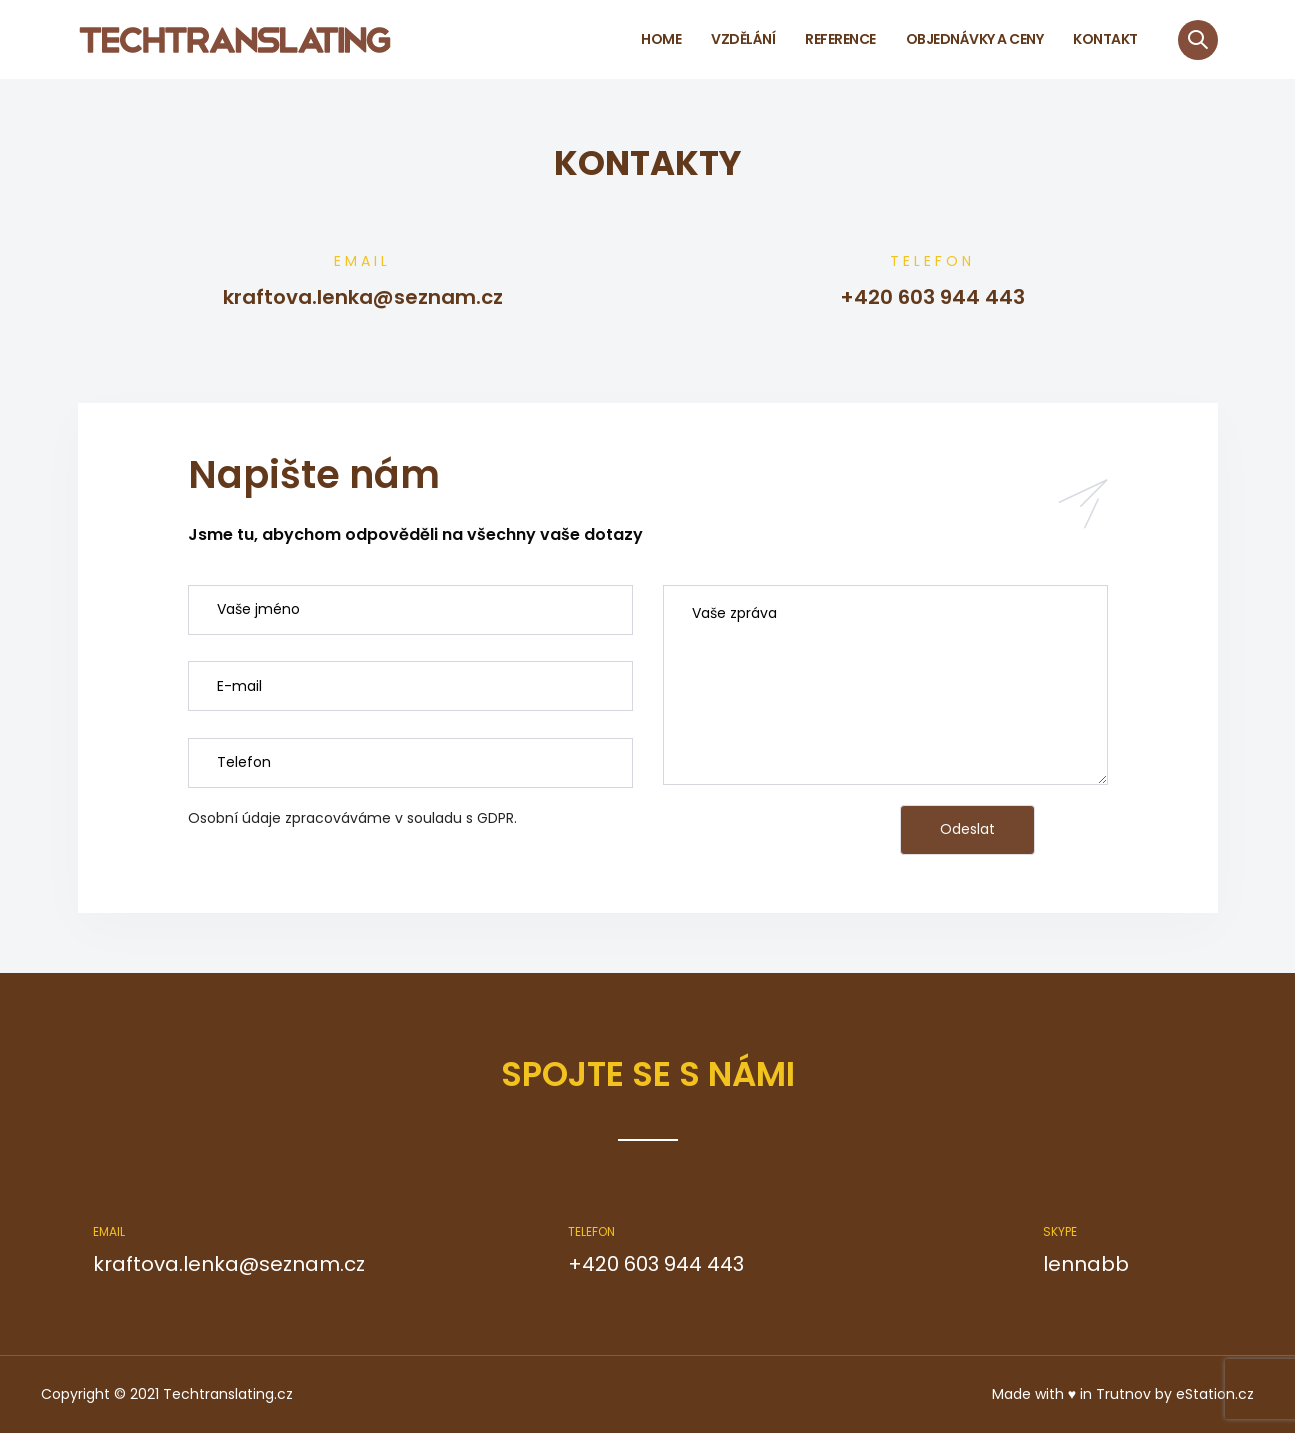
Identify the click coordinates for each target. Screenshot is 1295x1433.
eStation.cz (1215, 1394)
